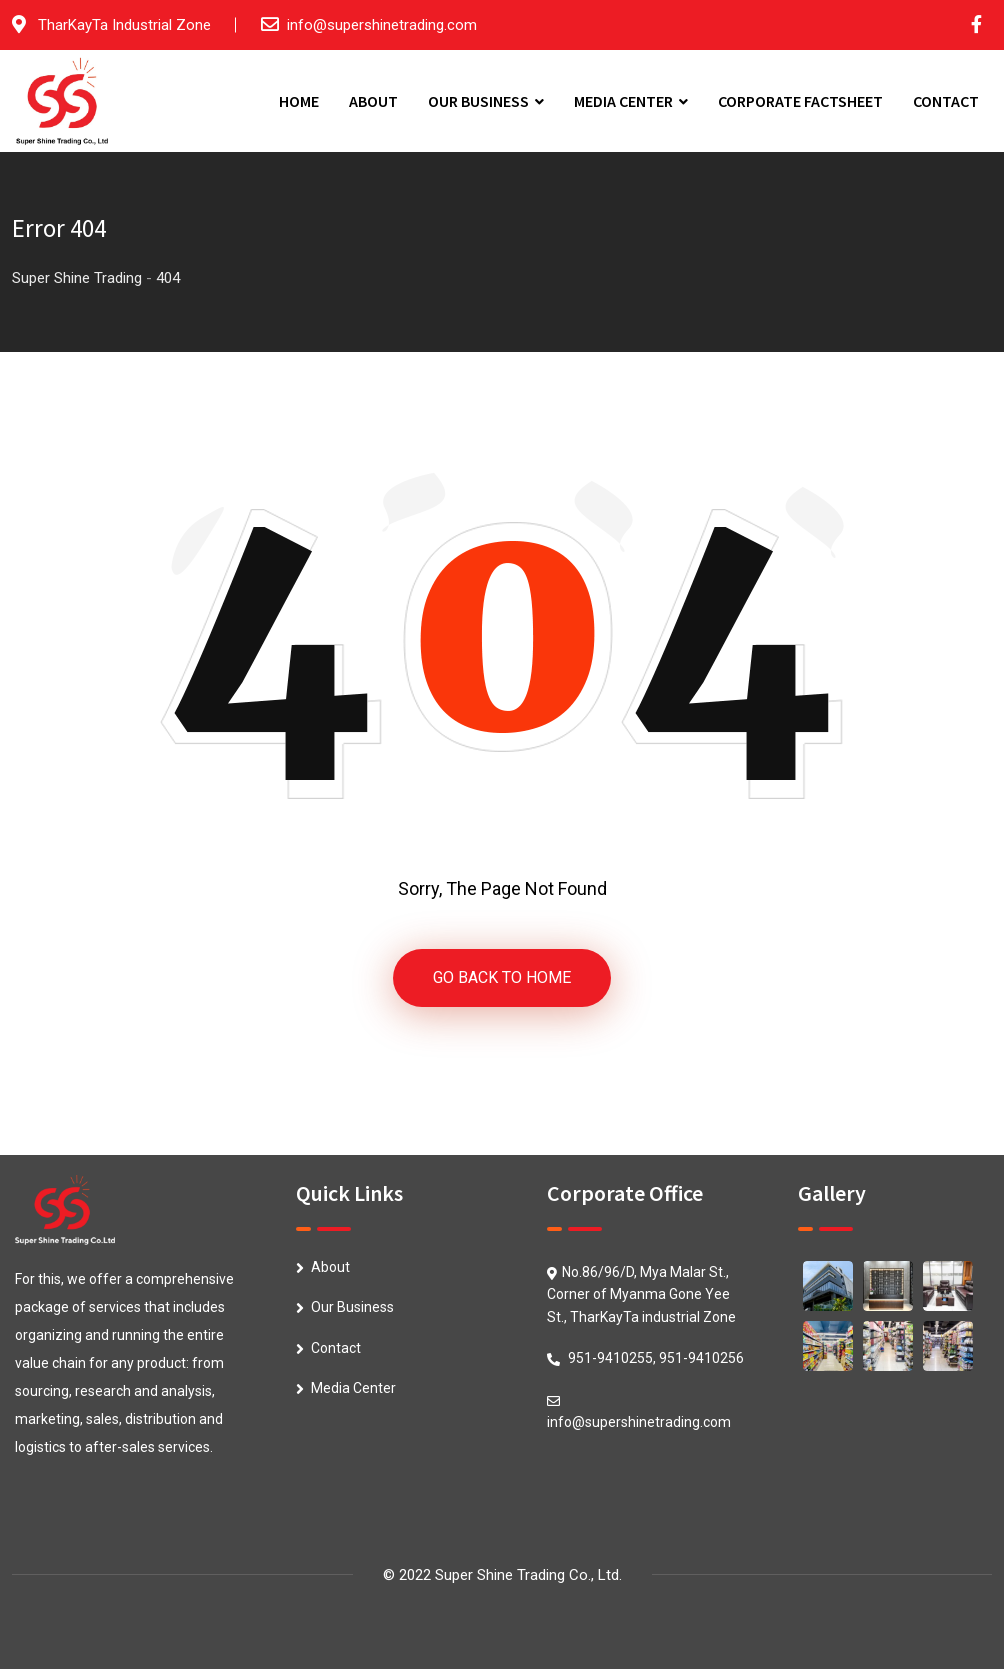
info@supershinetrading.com (382, 25)
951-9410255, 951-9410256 (656, 1358)
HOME (299, 101)
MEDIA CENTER (623, 101)
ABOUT (373, 101)
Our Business (352, 1307)
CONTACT (946, 101)
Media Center (353, 1388)
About (330, 1267)
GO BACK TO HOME (502, 977)
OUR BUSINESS (478, 101)
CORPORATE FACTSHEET (800, 101)
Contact (336, 1348)
